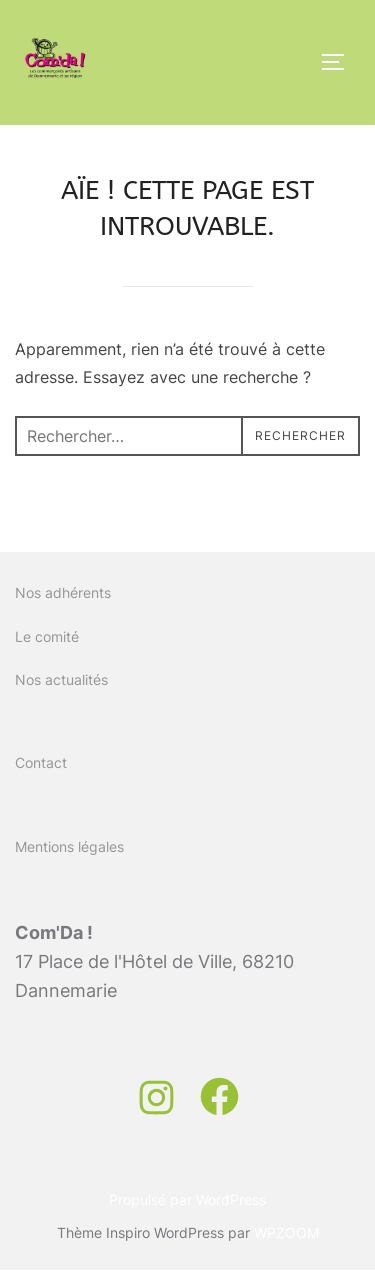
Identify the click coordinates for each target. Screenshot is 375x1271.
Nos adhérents (63, 592)
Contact (41, 762)
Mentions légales (69, 846)
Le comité (47, 636)
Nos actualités (61, 679)
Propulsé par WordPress (187, 1199)
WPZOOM (286, 1232)
